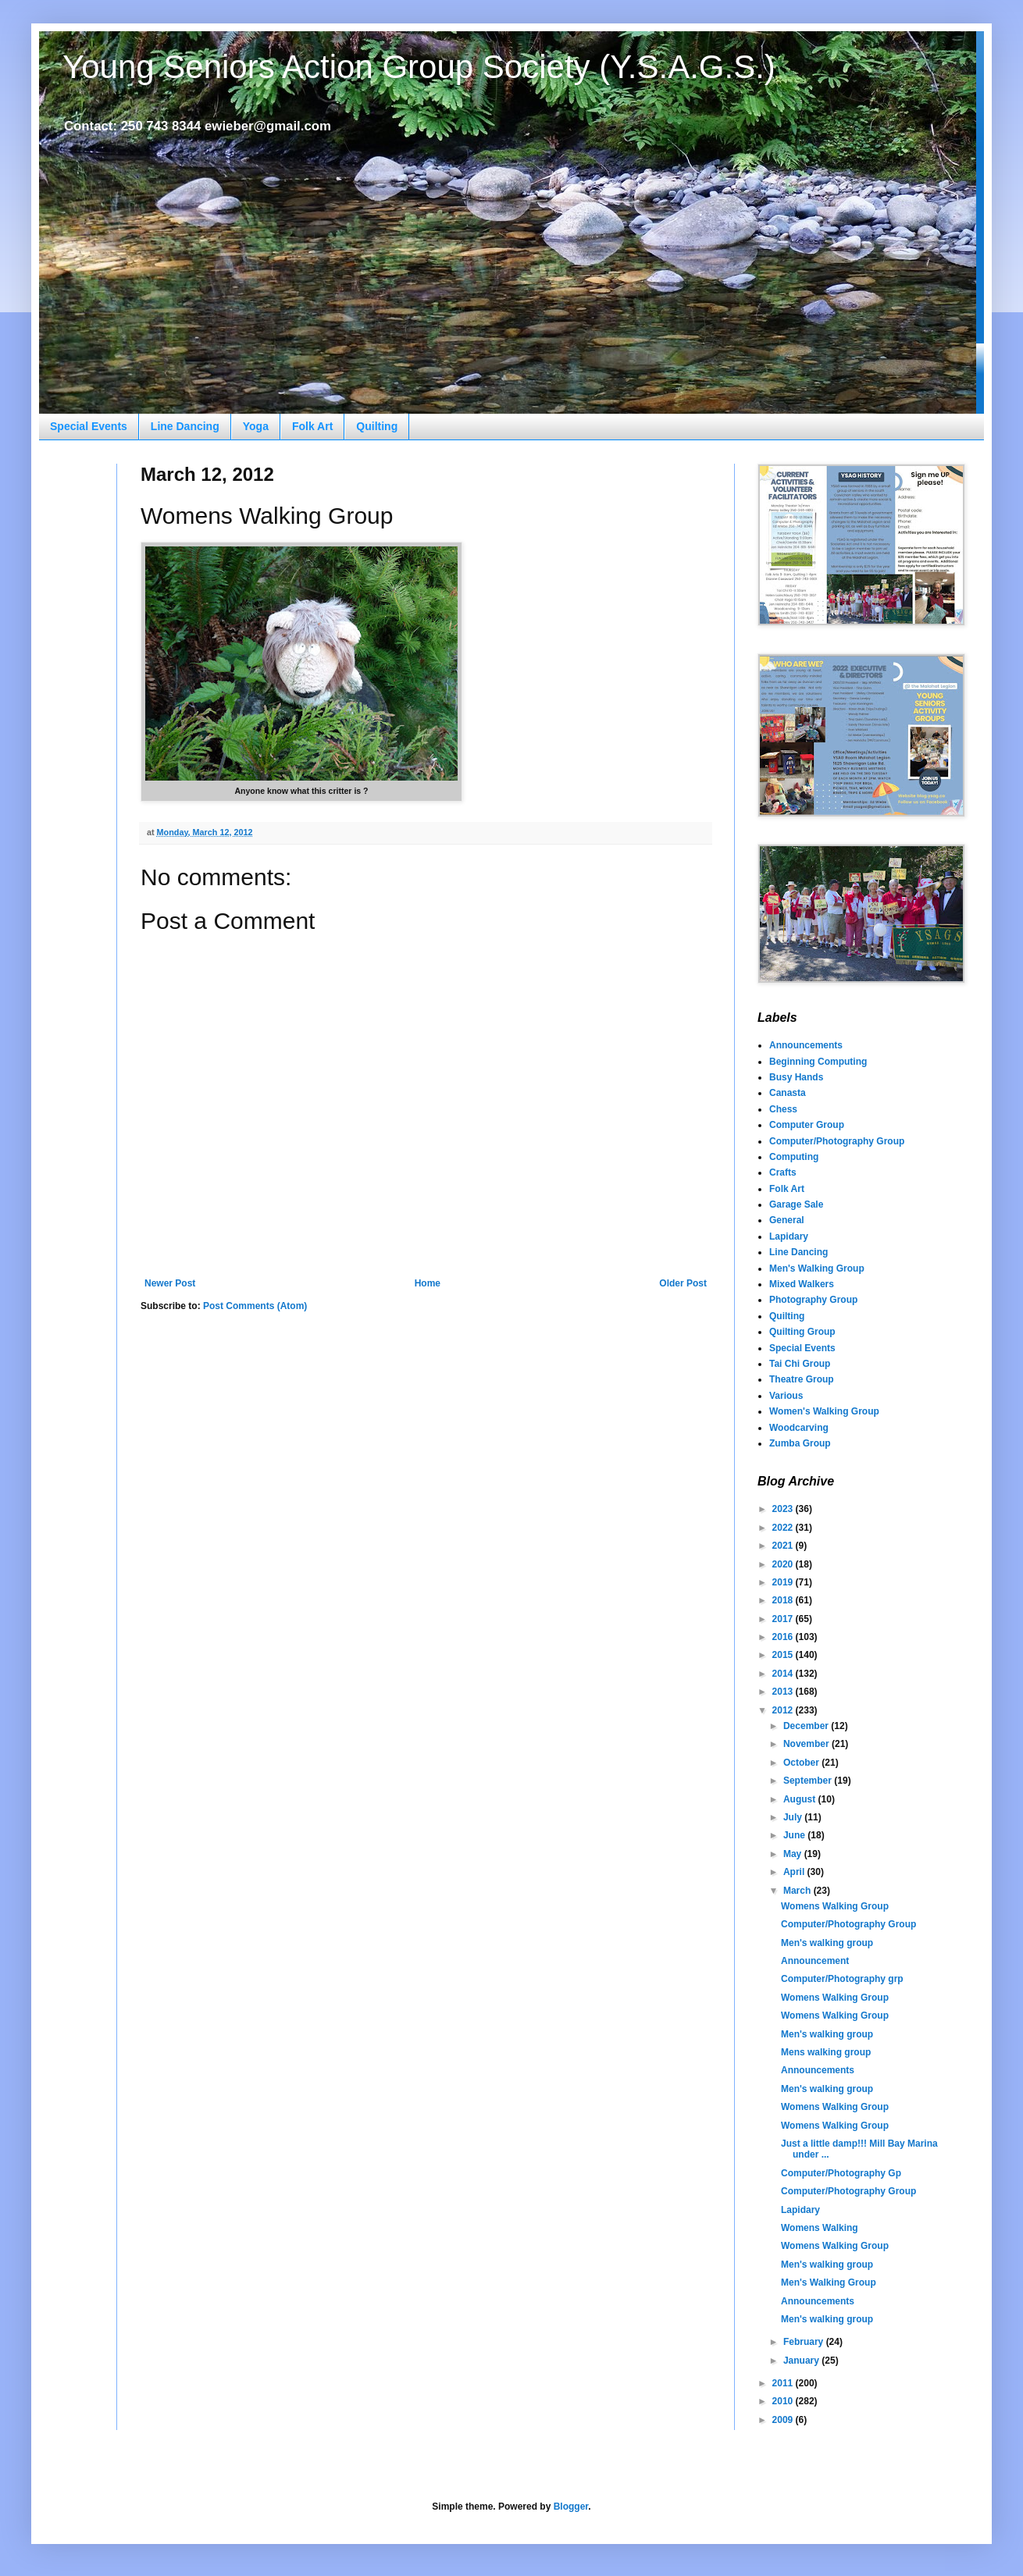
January (802, 2360)
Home (427, 1283)
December (807, 1725)
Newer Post (169, 1283)
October (802, 1762)
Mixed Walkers (801, 1284)
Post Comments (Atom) (255, 1305)
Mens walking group (826, 2052)
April (795, 1871)
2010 (784, 2401)
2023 (784, 1508)
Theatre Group (801, 1379)
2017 (784, 1619)
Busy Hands (796, 1077)
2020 (784, 1564)
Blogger (571, 2506)
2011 (784, 2383)
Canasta (787, 1092)
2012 (784, 1710)
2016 (784, 1636)
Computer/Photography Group (836, 1141)
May (793, 1853)
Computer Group (806, 1124)
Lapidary (788, 1236)
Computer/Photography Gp (841, 2173)
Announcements (806, 1045)
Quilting (376, 426)
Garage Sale (796, 1204)
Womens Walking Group (835, 1906)
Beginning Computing (818, 1061)
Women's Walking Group (824, 1411)
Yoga (256, 426)
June (795, 1835)
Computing (793, 1156)
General (786, 1220)
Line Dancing (185, 426)
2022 (784, 1527)
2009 (784, 2419)
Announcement (815, 1960)
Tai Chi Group (799, 1363)
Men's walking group (827, 1942)
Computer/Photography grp (842, 1978)
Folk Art (312, 426)
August (800, 1799)
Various (786, 1395)
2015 (784, 1654)
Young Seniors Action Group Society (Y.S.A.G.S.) (418, 66)
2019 (784, 1582)
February (804, 2341)
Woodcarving (799, 1427)
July (793, 1817)
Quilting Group (802, 1331)
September (808, 1780)
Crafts (783, 1172)
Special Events (88, 426)
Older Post (683, 1283)
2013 (784, 1691)
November (807, 1743)
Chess (783, 1109)
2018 (784, 1600)
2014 (784, 1673)
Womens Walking (819, 2227)
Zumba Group (800, 1443)
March (798, 1890)
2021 (784, 1545)
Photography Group (813, 1299)
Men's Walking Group (816, 1268)
